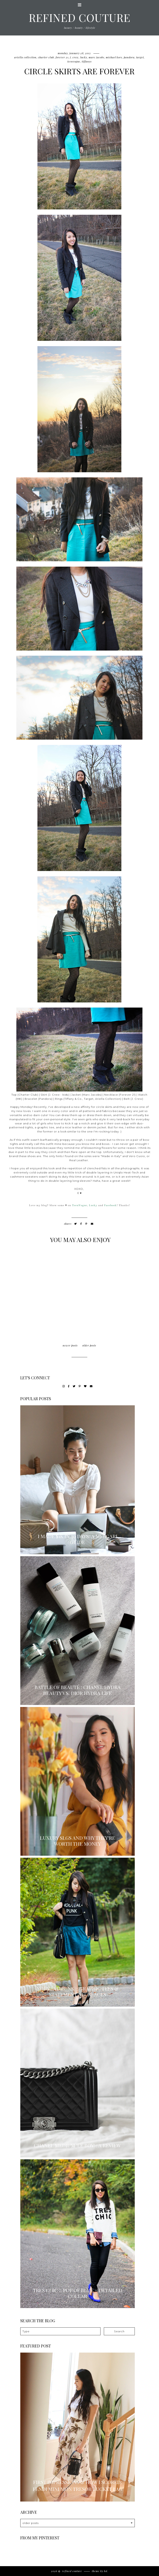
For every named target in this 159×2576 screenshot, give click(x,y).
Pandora (129, 57)
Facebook (110, 1205)
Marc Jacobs (96, 57)
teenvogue (73, 61)
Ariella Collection (25, 57)
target (140, 57)
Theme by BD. (100, 2571)
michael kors (114, 57)
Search (119, 2331)
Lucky (93, 1205)
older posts (89, 1345)
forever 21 (62, 57)
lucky (83, 57)
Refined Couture (79, 17)
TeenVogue (79, 1205)
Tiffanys (87, 61)
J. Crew (74, 57)
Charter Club (46, 57)
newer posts (70, 1345)
